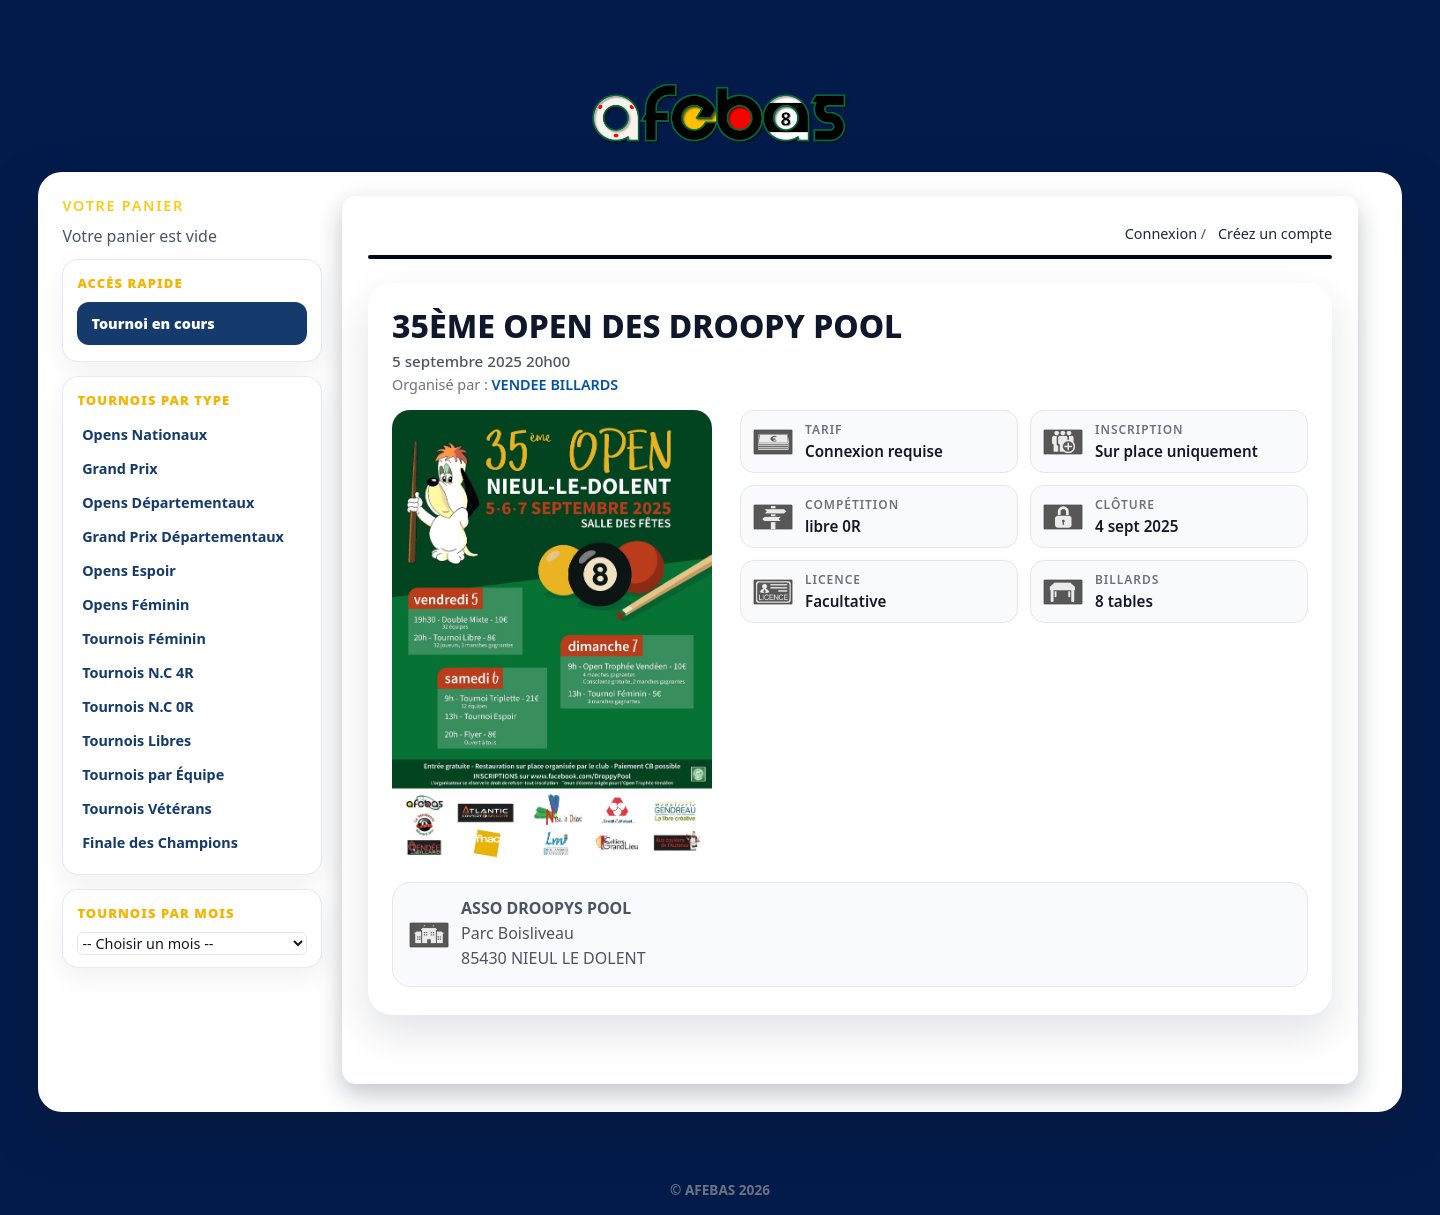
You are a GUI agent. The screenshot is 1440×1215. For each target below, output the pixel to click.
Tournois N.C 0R (137, 706)
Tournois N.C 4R (137, 672)
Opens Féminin (135, 604)
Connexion (1161, 233)
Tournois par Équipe (153, 774)
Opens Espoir (129, 570)
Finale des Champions (160, 842)
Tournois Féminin (144, 638)
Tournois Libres (136, 740)
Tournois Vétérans (147, 808)
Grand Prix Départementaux (183, 536)
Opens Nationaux (144, 434)
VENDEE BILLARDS (555, 384)
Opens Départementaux (168, 502)
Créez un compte (1275, 233)
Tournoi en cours (152, 323)
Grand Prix (119, 468)
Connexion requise (874, 451)
